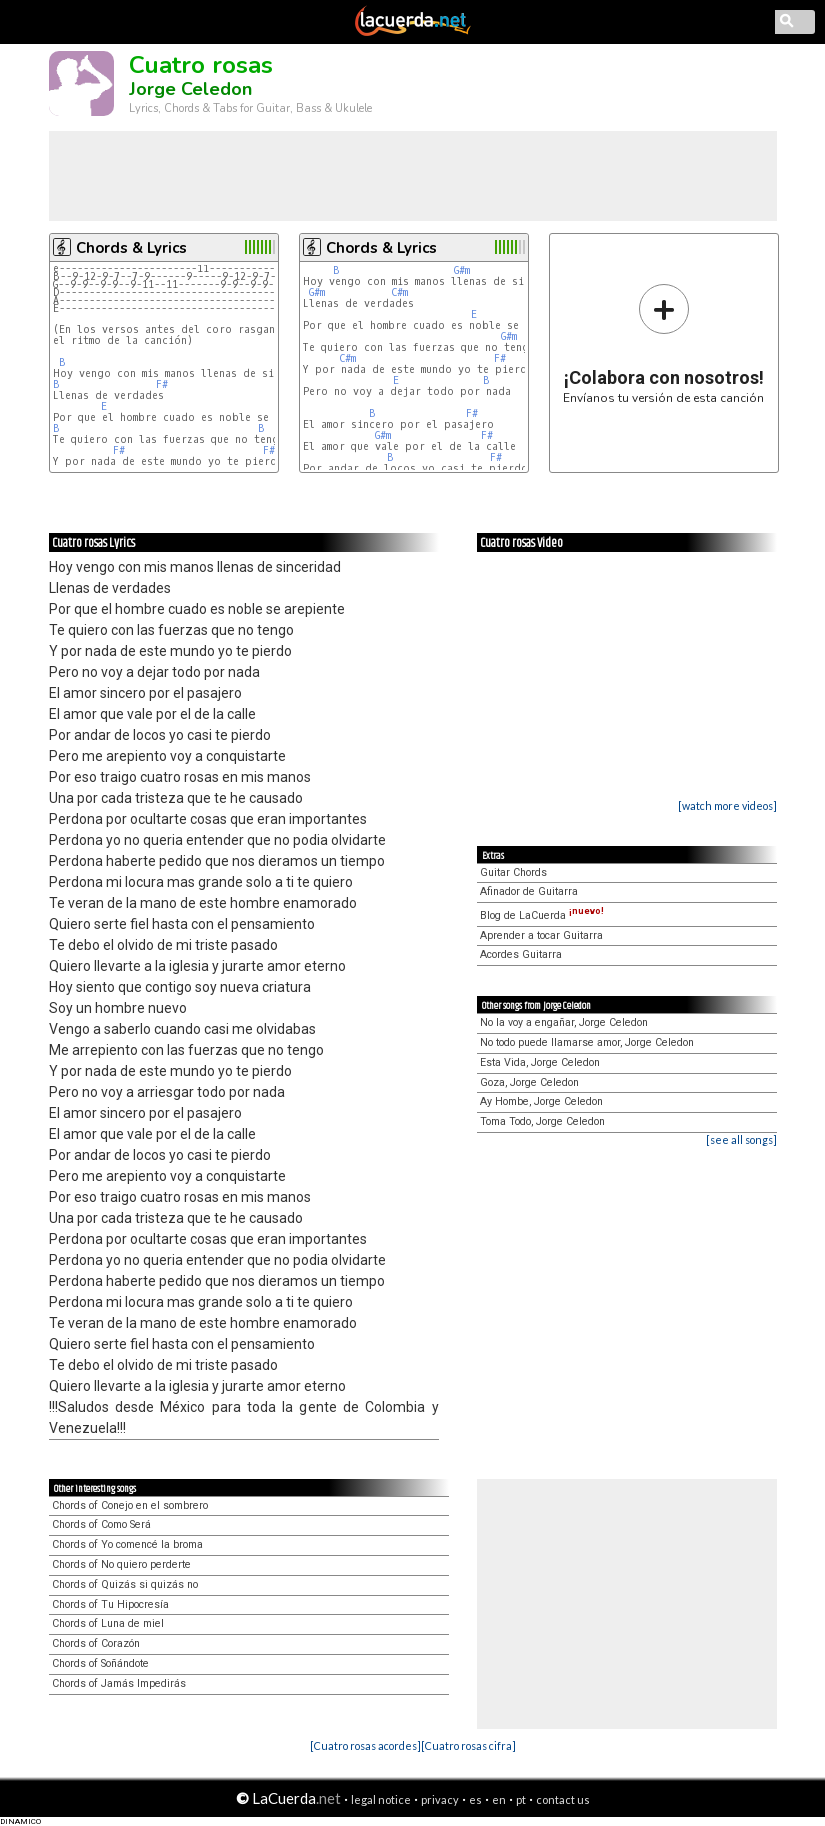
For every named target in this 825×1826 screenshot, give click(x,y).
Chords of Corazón (96, 1643)
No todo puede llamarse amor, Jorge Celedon (587, 1042)
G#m (462, 270)
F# (162, 384)
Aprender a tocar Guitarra (541, 935)
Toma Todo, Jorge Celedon (542, 1121)
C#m (399, 292)
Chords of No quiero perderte (121, 1564)
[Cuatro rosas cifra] (468, 1745)
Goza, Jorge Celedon (529, 1082)
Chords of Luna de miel (108, 1623)
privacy (440, 1799)
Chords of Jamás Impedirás (119, 1683)
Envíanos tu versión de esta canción (663, 343)
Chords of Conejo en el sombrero (130, 1505)
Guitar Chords (513, 872)
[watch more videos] (727, 805)
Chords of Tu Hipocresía (110, 1604)
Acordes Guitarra (521, 954)
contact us (563, 1799)
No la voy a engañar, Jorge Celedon (564, 1022)
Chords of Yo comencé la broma (127, 1544)
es (475, 1799)
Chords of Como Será (101, 1524)
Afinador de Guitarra (529, 891)
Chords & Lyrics (131, 248)
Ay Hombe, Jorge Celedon (541, 1101)
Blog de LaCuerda (542, 915)
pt (521, 1799)
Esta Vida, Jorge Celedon (540, 1062)
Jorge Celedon (190, 89)
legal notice (381, 1799)
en (499, 1799)
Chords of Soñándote (100, 1663)
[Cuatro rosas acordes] (365, 1745)
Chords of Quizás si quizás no (125, 1584)
